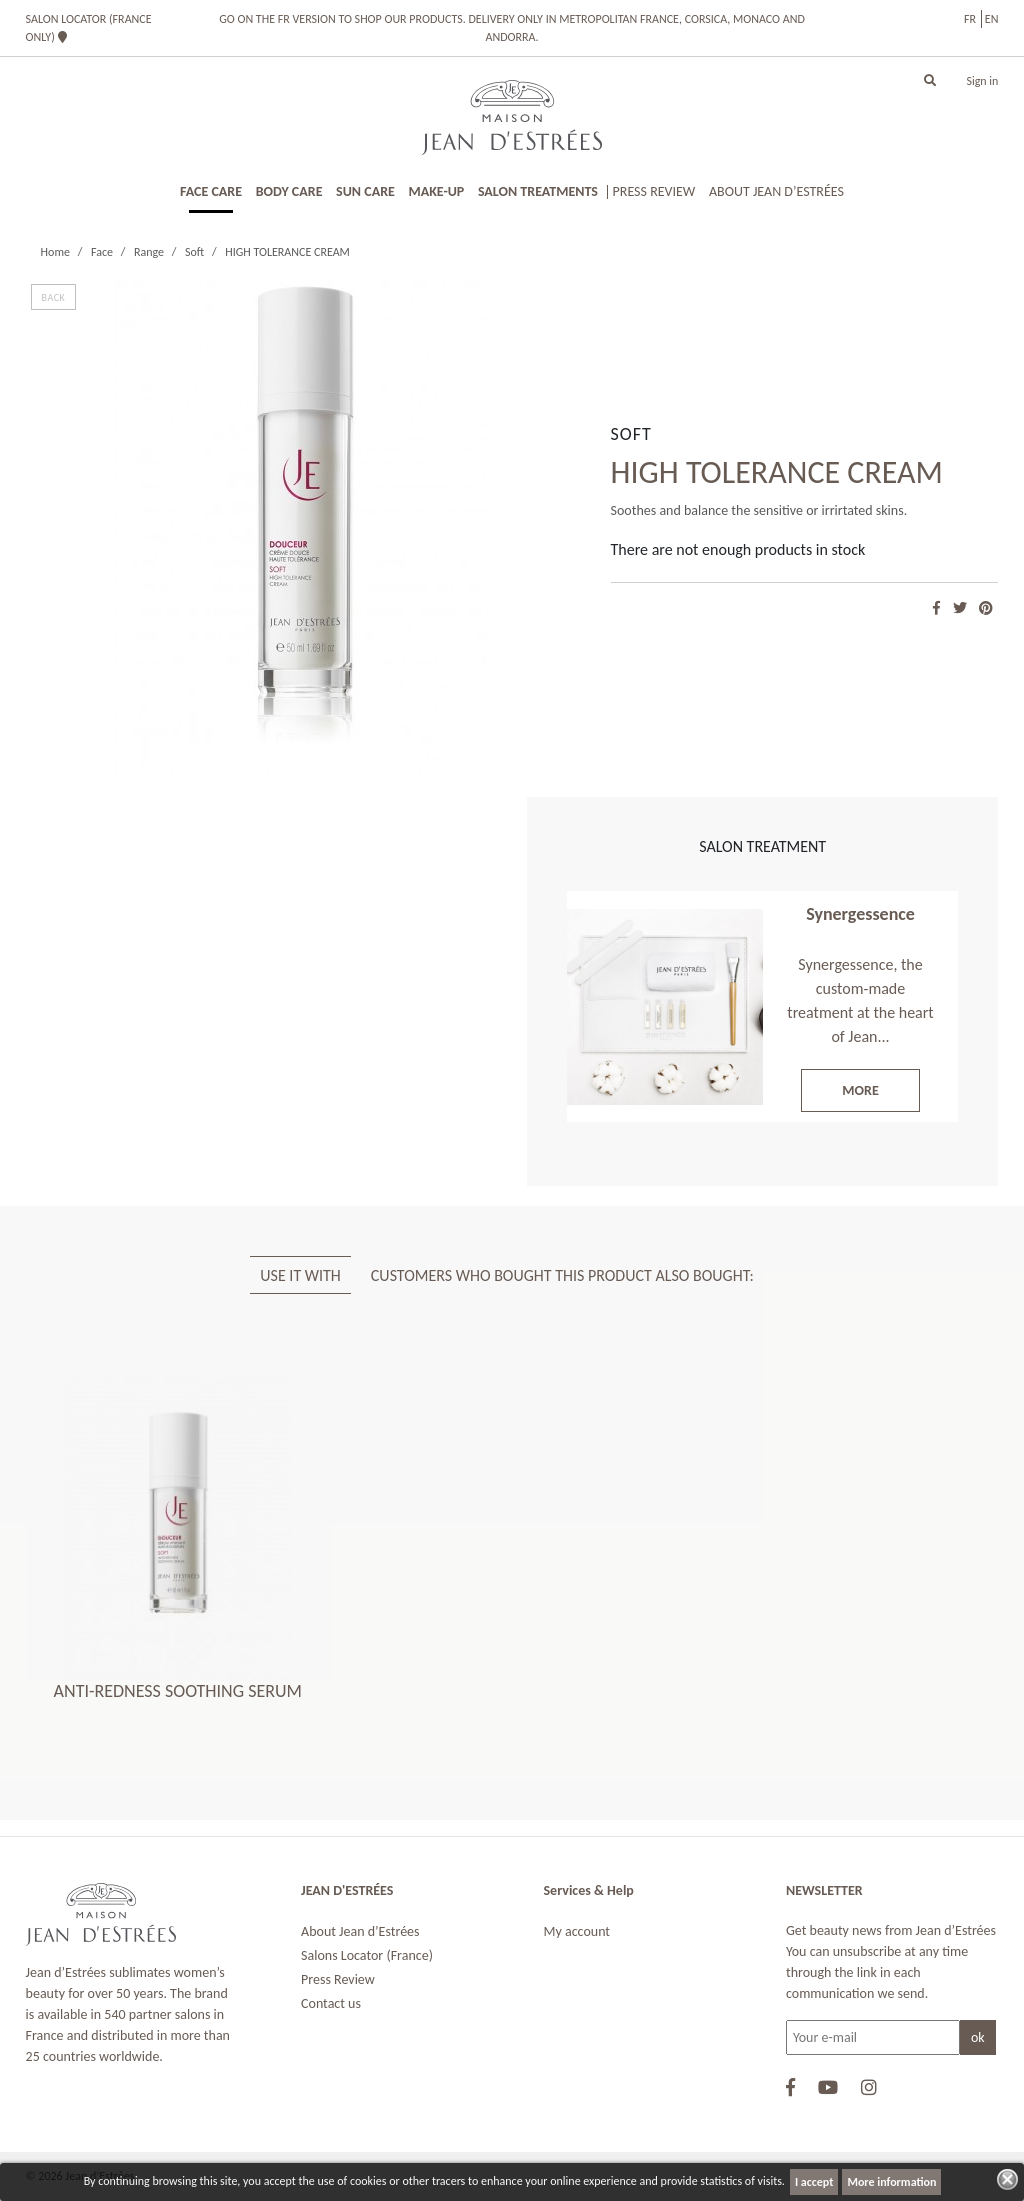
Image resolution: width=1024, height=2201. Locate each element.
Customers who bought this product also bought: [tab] (562, 1275)
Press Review (338, 1979)
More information (891, 2182)
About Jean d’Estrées (360, 1931)
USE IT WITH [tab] (300, 1275)
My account (577, 1931)
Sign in (982, 81)
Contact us (331, 2003)
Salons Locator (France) (367, 1955)
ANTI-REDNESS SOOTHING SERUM (178, 1691)
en (992, 19)
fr (970, 19)
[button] (930, 81)
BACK (54, 297)
